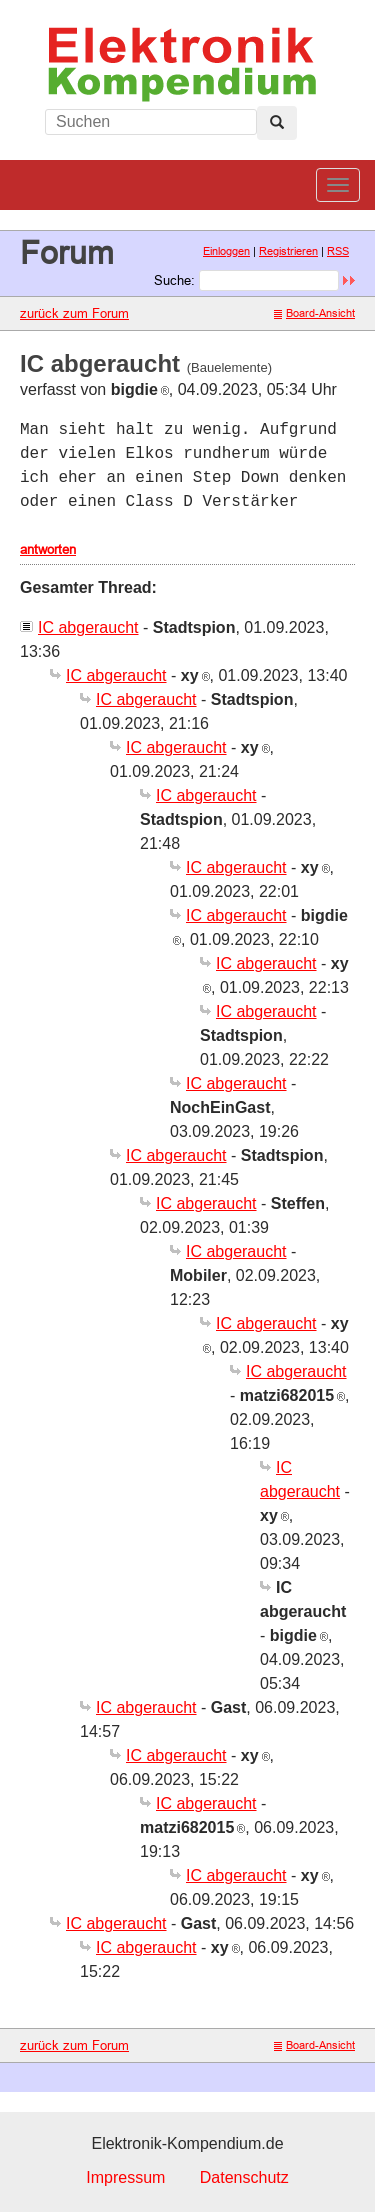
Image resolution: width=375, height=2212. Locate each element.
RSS (338, 251)
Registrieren (288, 251)
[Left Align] (277, 123)
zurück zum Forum (74, 313)
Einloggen (226, 251)
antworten (48, 549)
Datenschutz (244, 2177)
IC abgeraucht (88, 627)
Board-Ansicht (314, 313)
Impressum (125, 2177)
